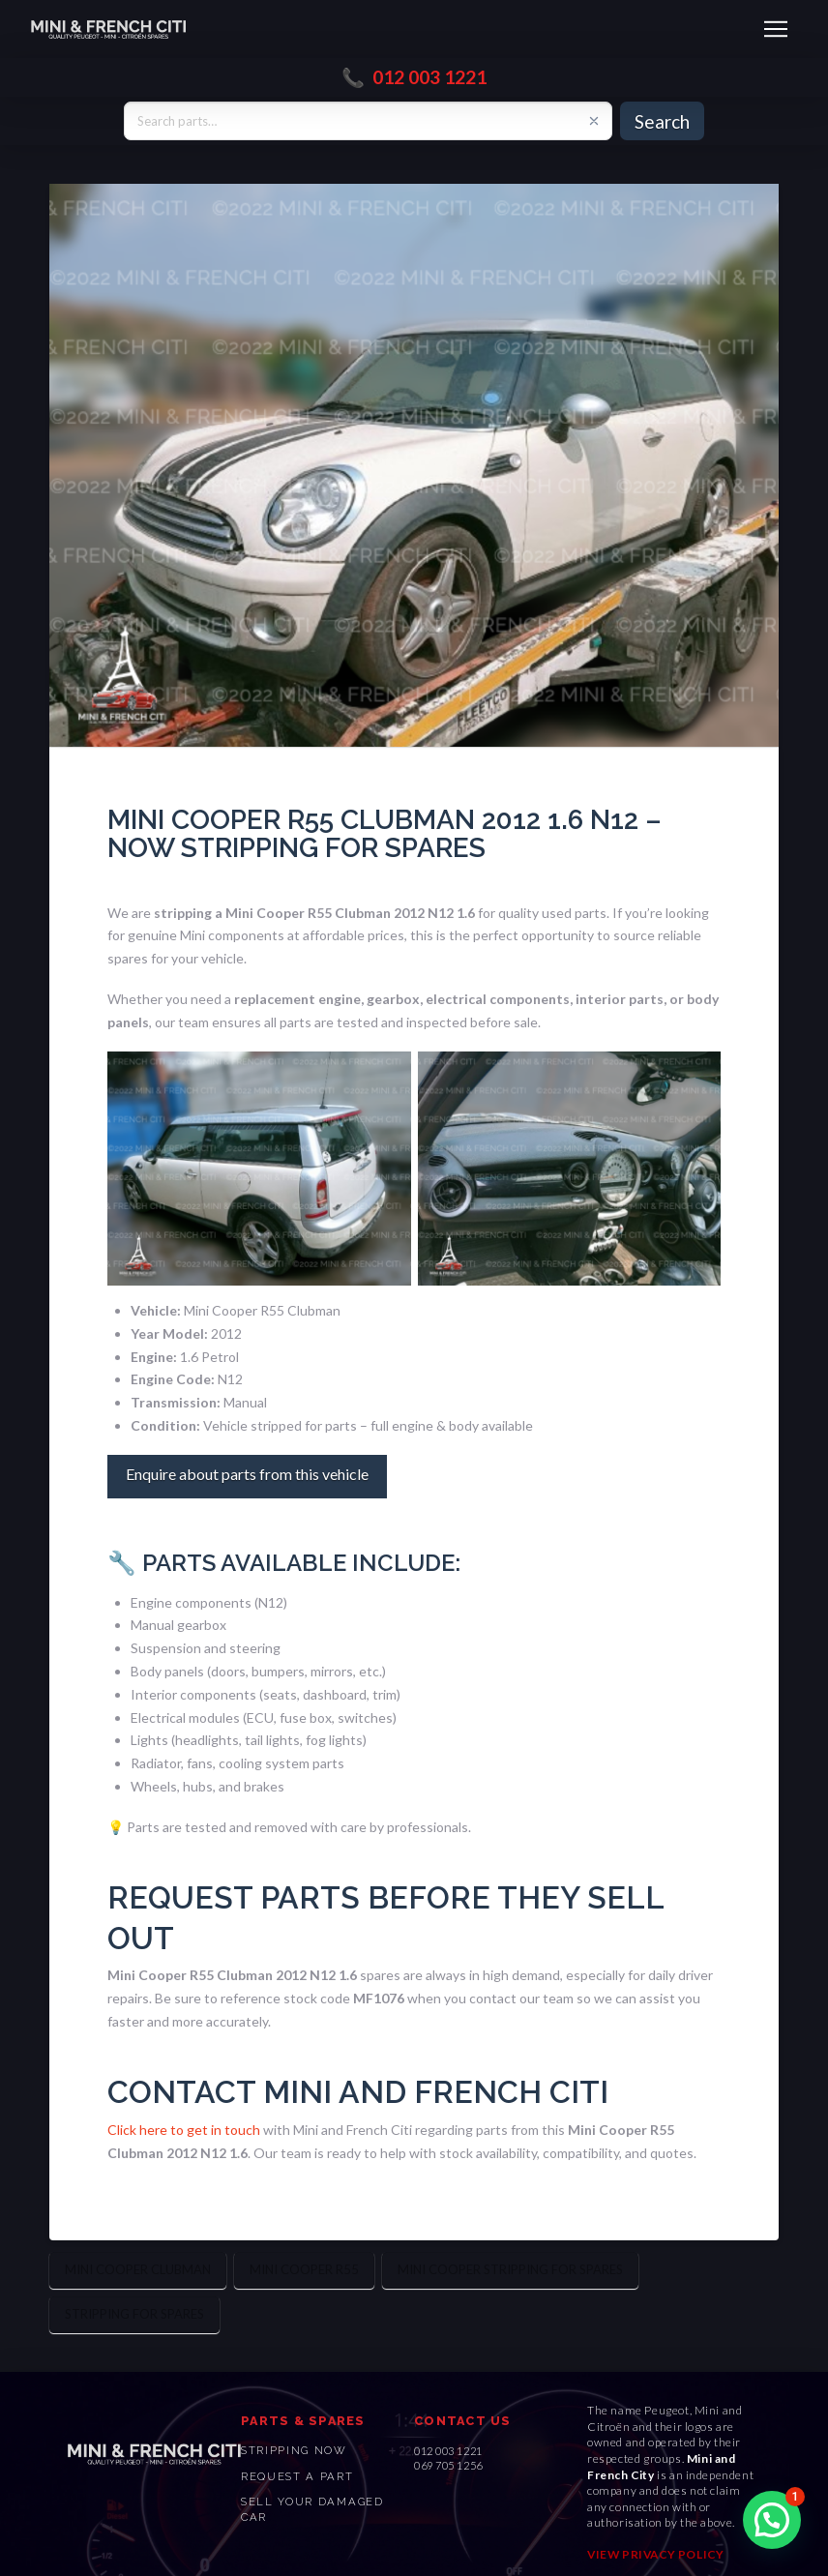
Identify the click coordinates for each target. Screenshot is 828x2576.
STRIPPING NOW (294, 2450)
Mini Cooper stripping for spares (510, 2269)
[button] (775, 29)
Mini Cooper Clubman (138, 2269)
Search (662, 121)
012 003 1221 (429, 77)
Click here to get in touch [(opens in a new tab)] (183, 2129)
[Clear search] (594, 121)
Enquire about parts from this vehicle (247, 1474)
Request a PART (297, 2476)
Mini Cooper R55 (304, 2269)
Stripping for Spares (134, 2314)
